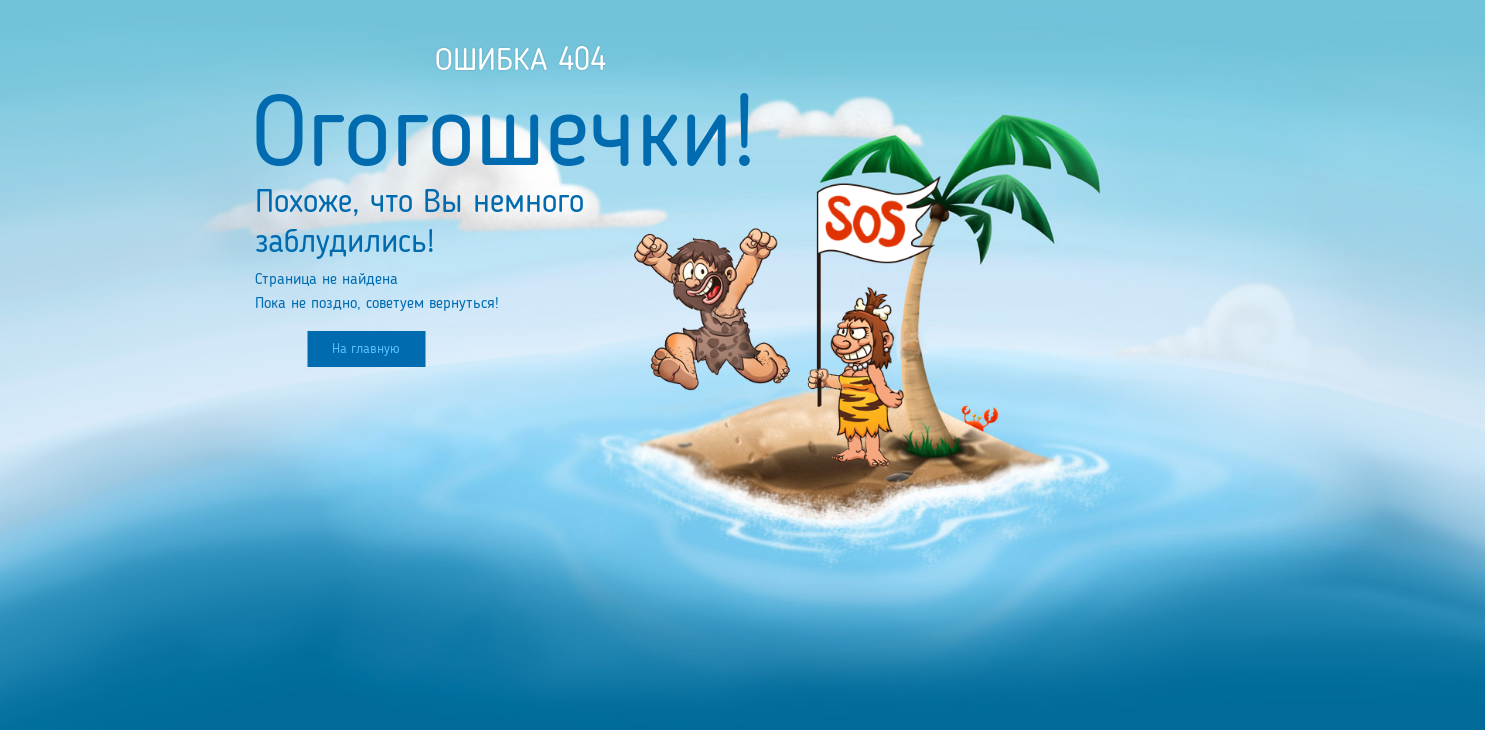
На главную (366, 349)
